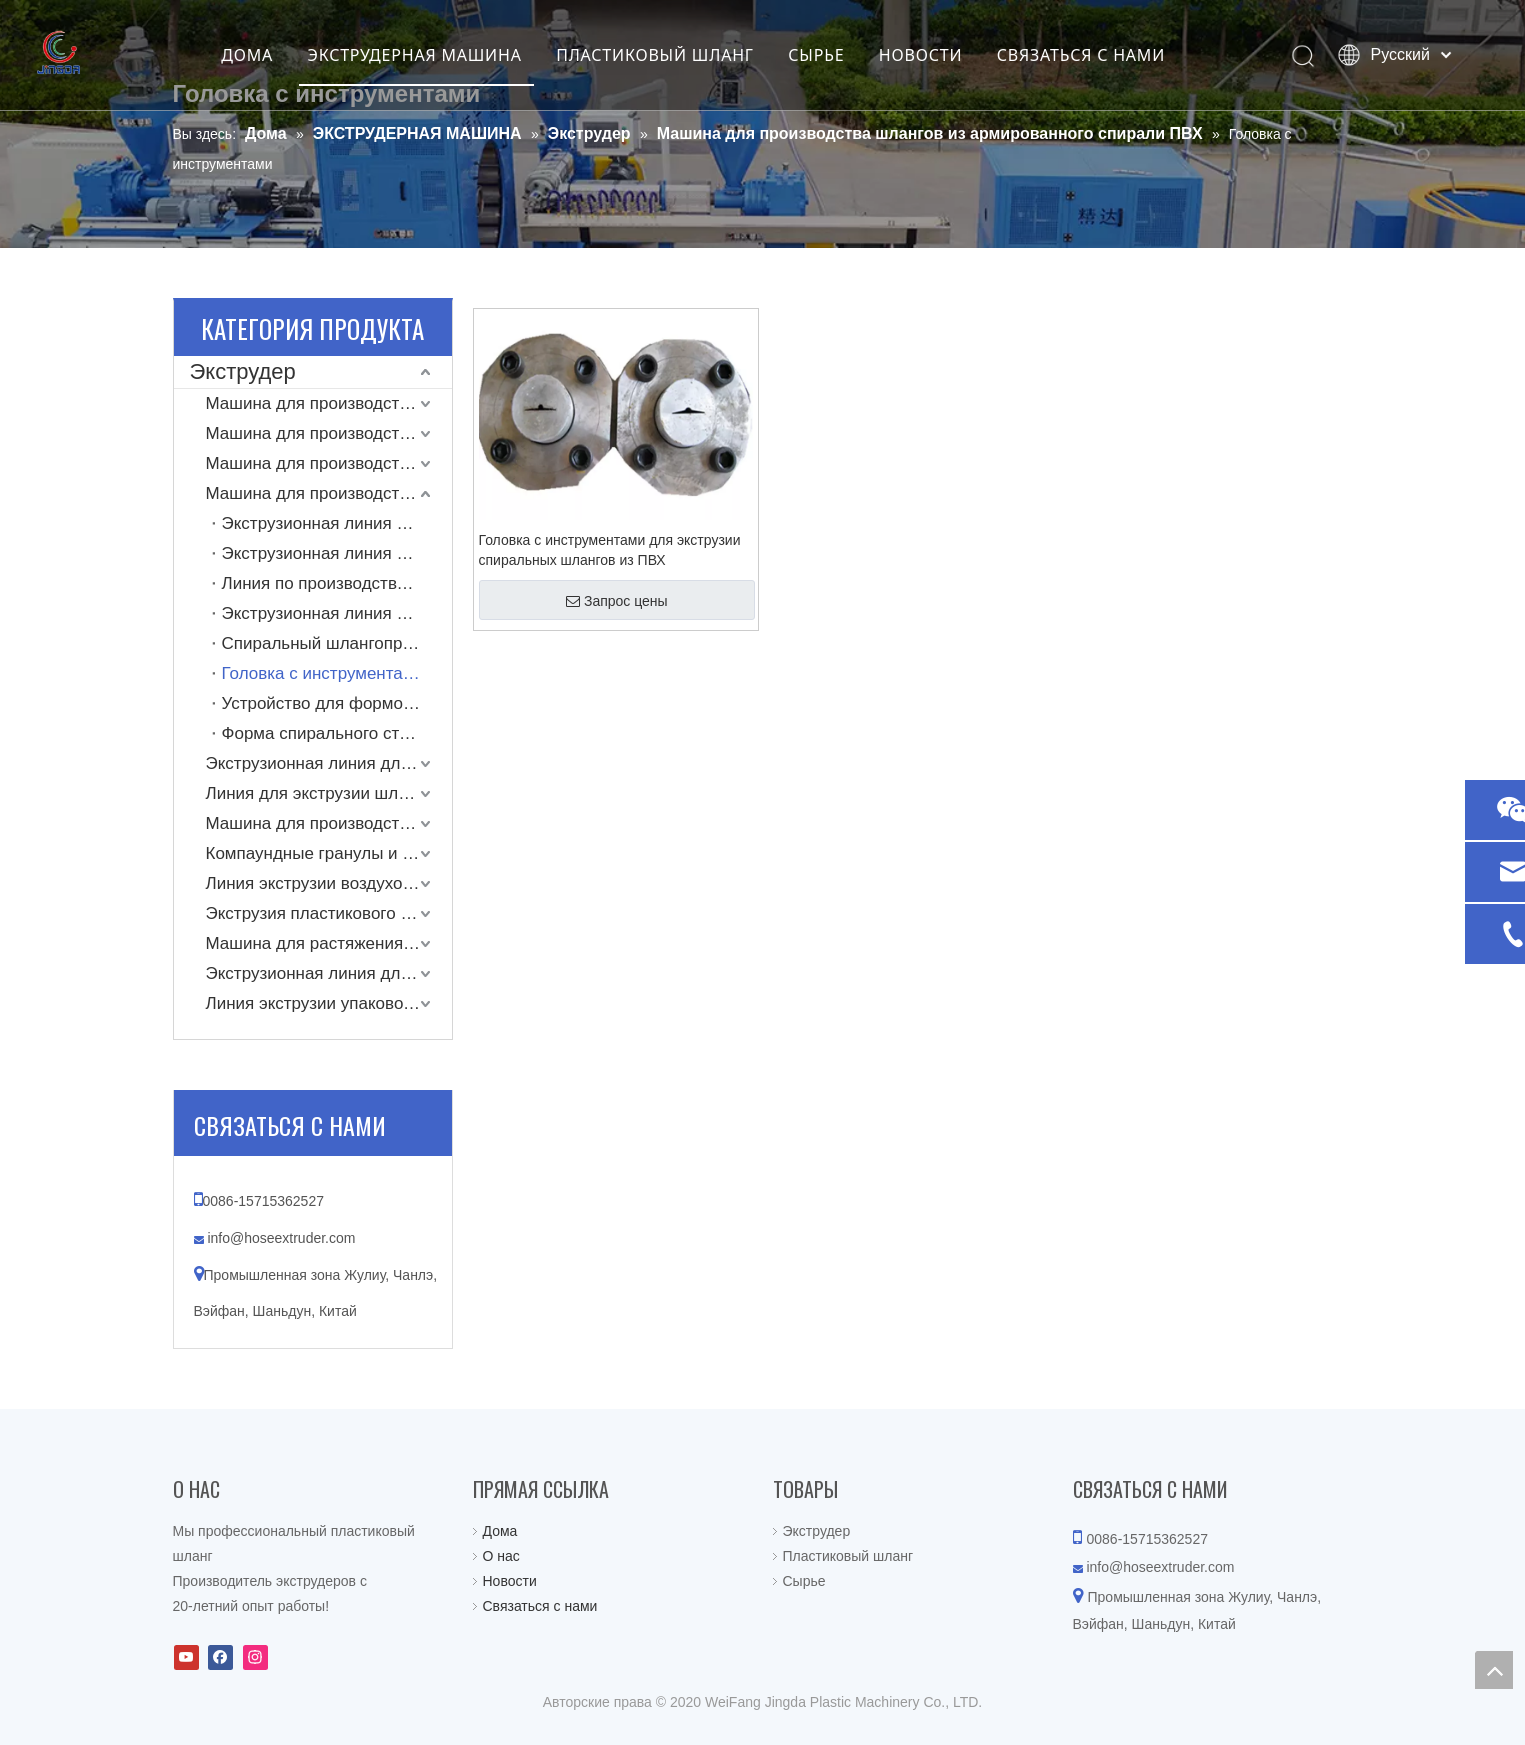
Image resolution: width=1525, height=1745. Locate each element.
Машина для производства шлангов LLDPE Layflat (329, 463)
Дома (500, 1531)
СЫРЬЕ (839, 55)
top (1494, 1670)
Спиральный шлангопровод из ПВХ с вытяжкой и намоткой (337, 643)
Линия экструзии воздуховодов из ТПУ (329, 883)
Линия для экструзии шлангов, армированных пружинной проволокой (329, 793)
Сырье (804, 1581)
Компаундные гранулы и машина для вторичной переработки (329, 853)
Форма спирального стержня (335, 733)
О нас (501, 1556)
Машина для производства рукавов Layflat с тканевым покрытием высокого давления (329, 433)
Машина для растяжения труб (325, 943)
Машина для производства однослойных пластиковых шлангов (329, 823)
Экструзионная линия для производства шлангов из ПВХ (329, 763)
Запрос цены (617, 601)
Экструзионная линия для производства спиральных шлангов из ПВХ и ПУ (337, 613)
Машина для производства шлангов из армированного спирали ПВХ (329, 493)
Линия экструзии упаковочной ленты (329, 1003)
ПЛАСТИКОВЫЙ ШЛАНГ (678, 55)
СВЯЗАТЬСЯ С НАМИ (1103, 55)
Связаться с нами (540, 1606)
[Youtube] (186, 1657)
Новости (510, 1581)
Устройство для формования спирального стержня (337, 703)
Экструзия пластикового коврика (329, 913)
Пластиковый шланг (848, 1556)
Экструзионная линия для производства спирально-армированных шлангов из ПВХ (337, 523)
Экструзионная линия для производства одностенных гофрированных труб (329, 973)
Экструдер (243, 371)
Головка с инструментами (323, 673)
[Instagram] (255, 1657)
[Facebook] (220, 1657)
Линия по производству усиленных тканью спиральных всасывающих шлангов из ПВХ (337, 583)
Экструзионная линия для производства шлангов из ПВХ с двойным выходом (337, 553)
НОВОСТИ (942, 55)
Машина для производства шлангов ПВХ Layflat (329, 403)
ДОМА (270, 55)
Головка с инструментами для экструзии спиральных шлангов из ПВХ (610, 550)
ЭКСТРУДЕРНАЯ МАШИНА (437, 55)
